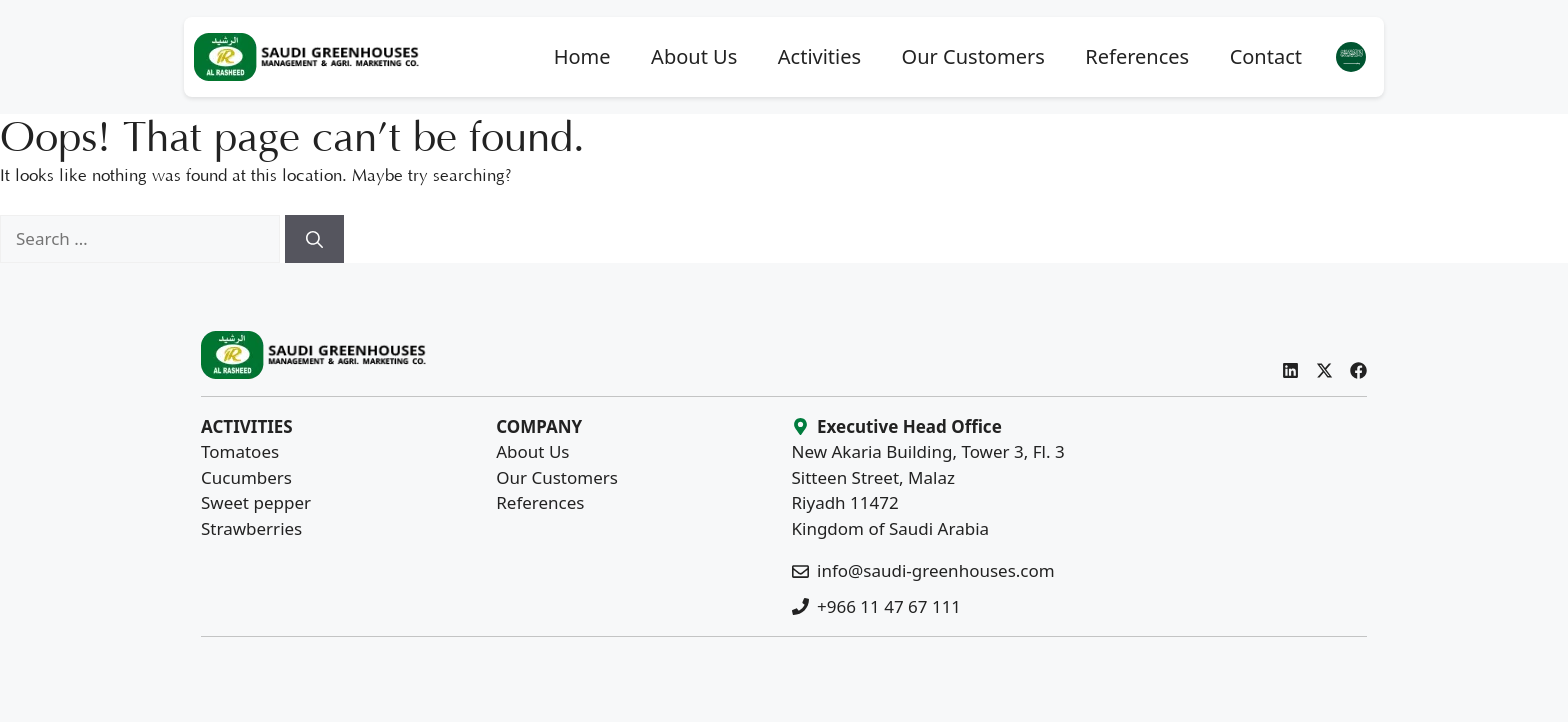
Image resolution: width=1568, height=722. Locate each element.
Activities (819, 56)
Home (582, 56)
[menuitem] (1351, 57)
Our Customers (973, 56)
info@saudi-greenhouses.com (936, 570)
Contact (1266, 56)
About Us (694, 56)
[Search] (314, 239)
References (1137, 56)
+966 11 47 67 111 (889, 606)
